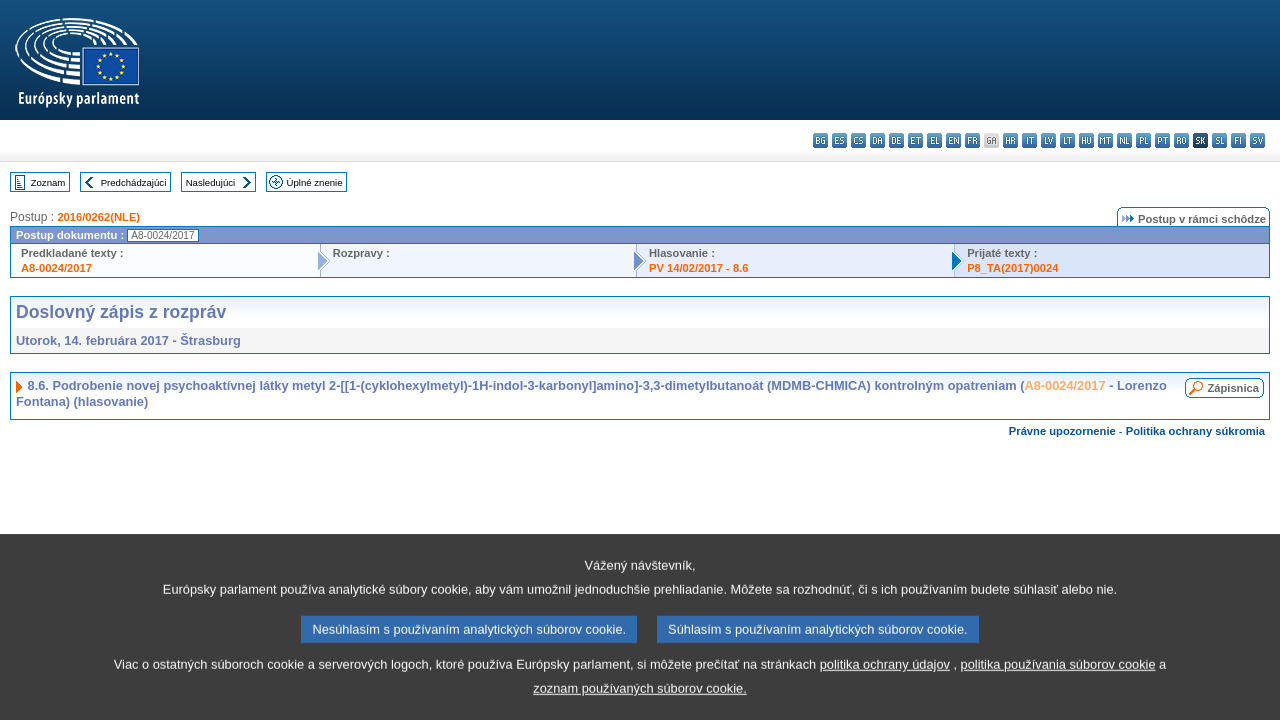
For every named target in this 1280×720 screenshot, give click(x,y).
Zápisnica (1233, 388)
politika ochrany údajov (885, 686)
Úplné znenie (315, 182)
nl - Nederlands (1124, 140)
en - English (953, 140)
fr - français (972, 140)
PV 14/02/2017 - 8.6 (699, 268)
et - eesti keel (915, 140)
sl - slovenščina (1219, 140)
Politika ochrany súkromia (1195, 431)
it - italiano (1029, 140)
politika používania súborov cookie (1058, 686)
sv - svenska (1257, 140)
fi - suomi (1238, 140)
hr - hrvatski (1010, 140)
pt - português (1162, 140)
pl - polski (1143, 140)
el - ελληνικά (934, 140)
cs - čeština (858, 140)
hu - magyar (1086, 140)
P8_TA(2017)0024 (1012, 268)
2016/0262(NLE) (98, 217)
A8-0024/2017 (56, 268)
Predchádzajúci (134, 182)
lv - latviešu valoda (1048, 140)
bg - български (820, 140)
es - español (839, 140)
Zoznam (48, 182)
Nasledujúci (211, 182)
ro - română (1181, 140)
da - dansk (877, 140)
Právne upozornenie (1062, 431)
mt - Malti (1105, 140)
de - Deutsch (896, 140)
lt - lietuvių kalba (1067, 140)
